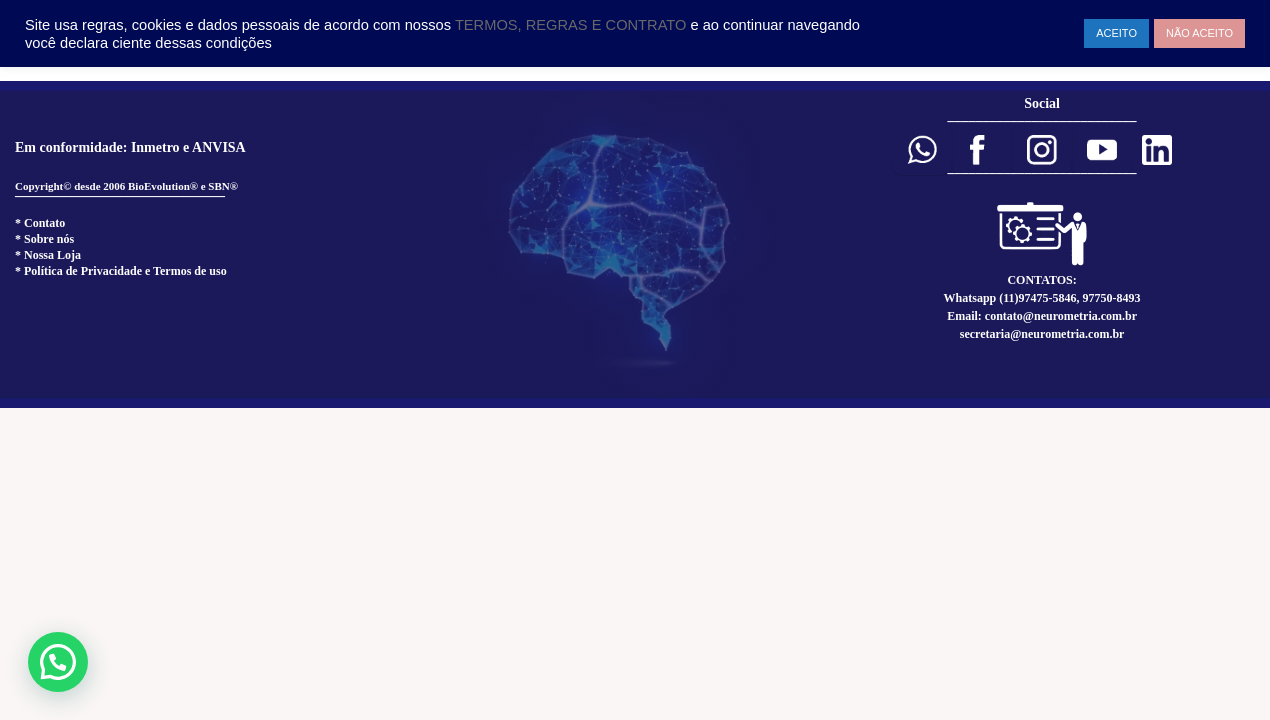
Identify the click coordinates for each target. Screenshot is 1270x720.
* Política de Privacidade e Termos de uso (121, 271)
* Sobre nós (44, 239)
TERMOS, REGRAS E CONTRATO (573, 25)
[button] (922, 150)
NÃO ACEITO (1199, 33)
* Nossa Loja (48, 255)
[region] (635, 244)
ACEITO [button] (1116, 33)
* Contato (40, 223)
